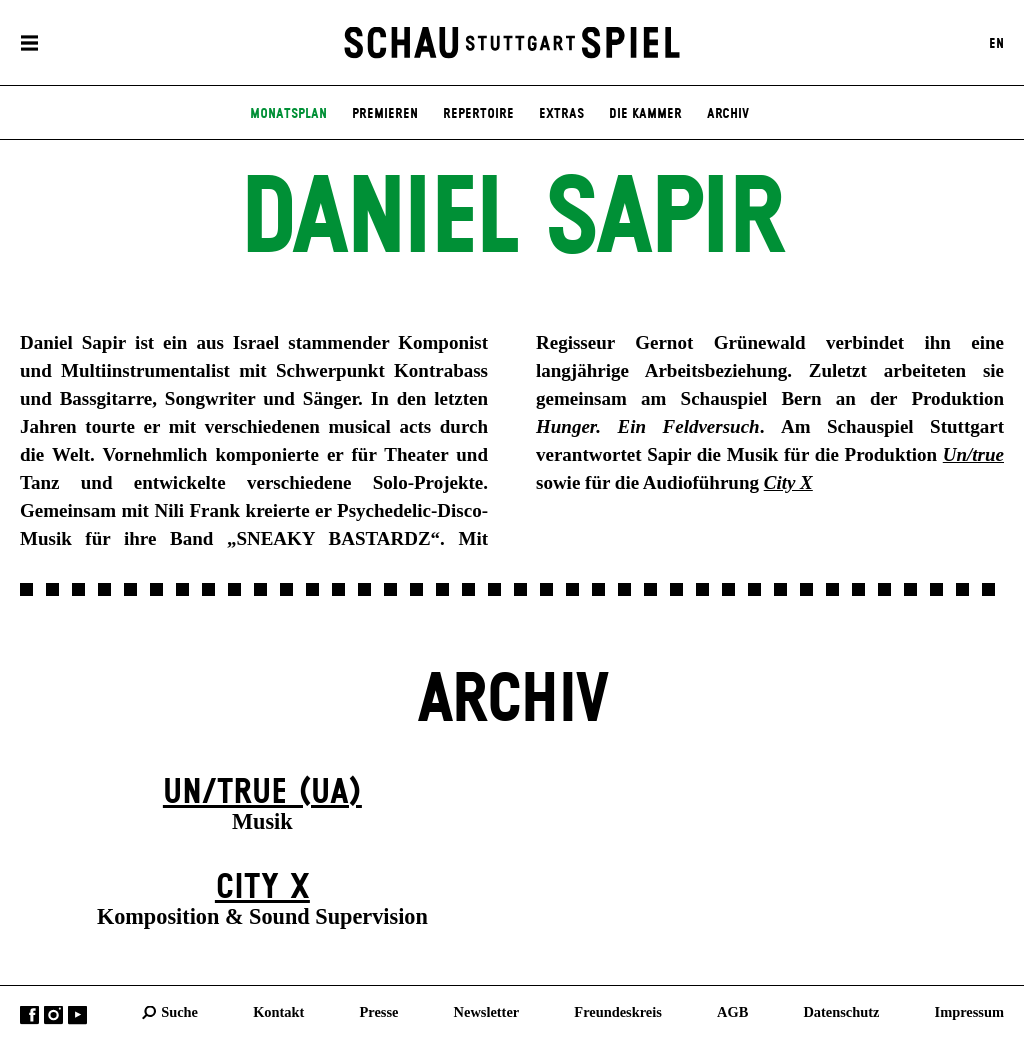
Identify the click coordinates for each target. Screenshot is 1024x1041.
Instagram (53, 1015)
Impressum (969, 1012)
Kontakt (278, 1012)
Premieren (385, 114)
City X (262, 888)
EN (996, 43)
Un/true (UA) (262, 793)
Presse (379, 1012)
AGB (732, 1012)
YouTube (77, 1015)
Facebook (29, 1015)
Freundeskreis (618, 1012)
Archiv (728, 114)
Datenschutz (841, 1012)
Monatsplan (288, 114)
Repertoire (478, 114)
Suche (179, 1012)
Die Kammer (645, 114)
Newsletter (487, 1012)
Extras (561, 114)
